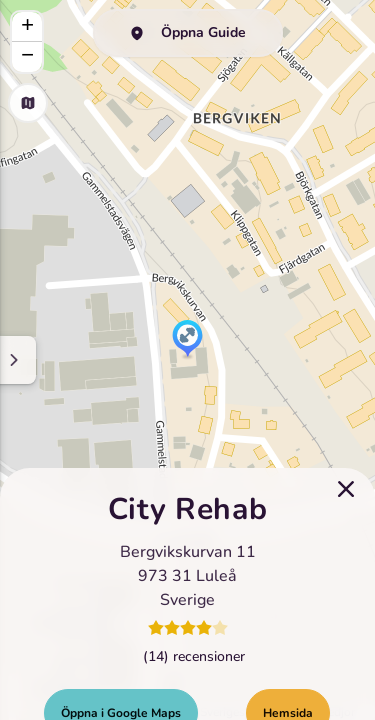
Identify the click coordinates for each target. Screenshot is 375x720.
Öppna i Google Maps (121, 678)
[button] (187, 340)
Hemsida (288, 678)
